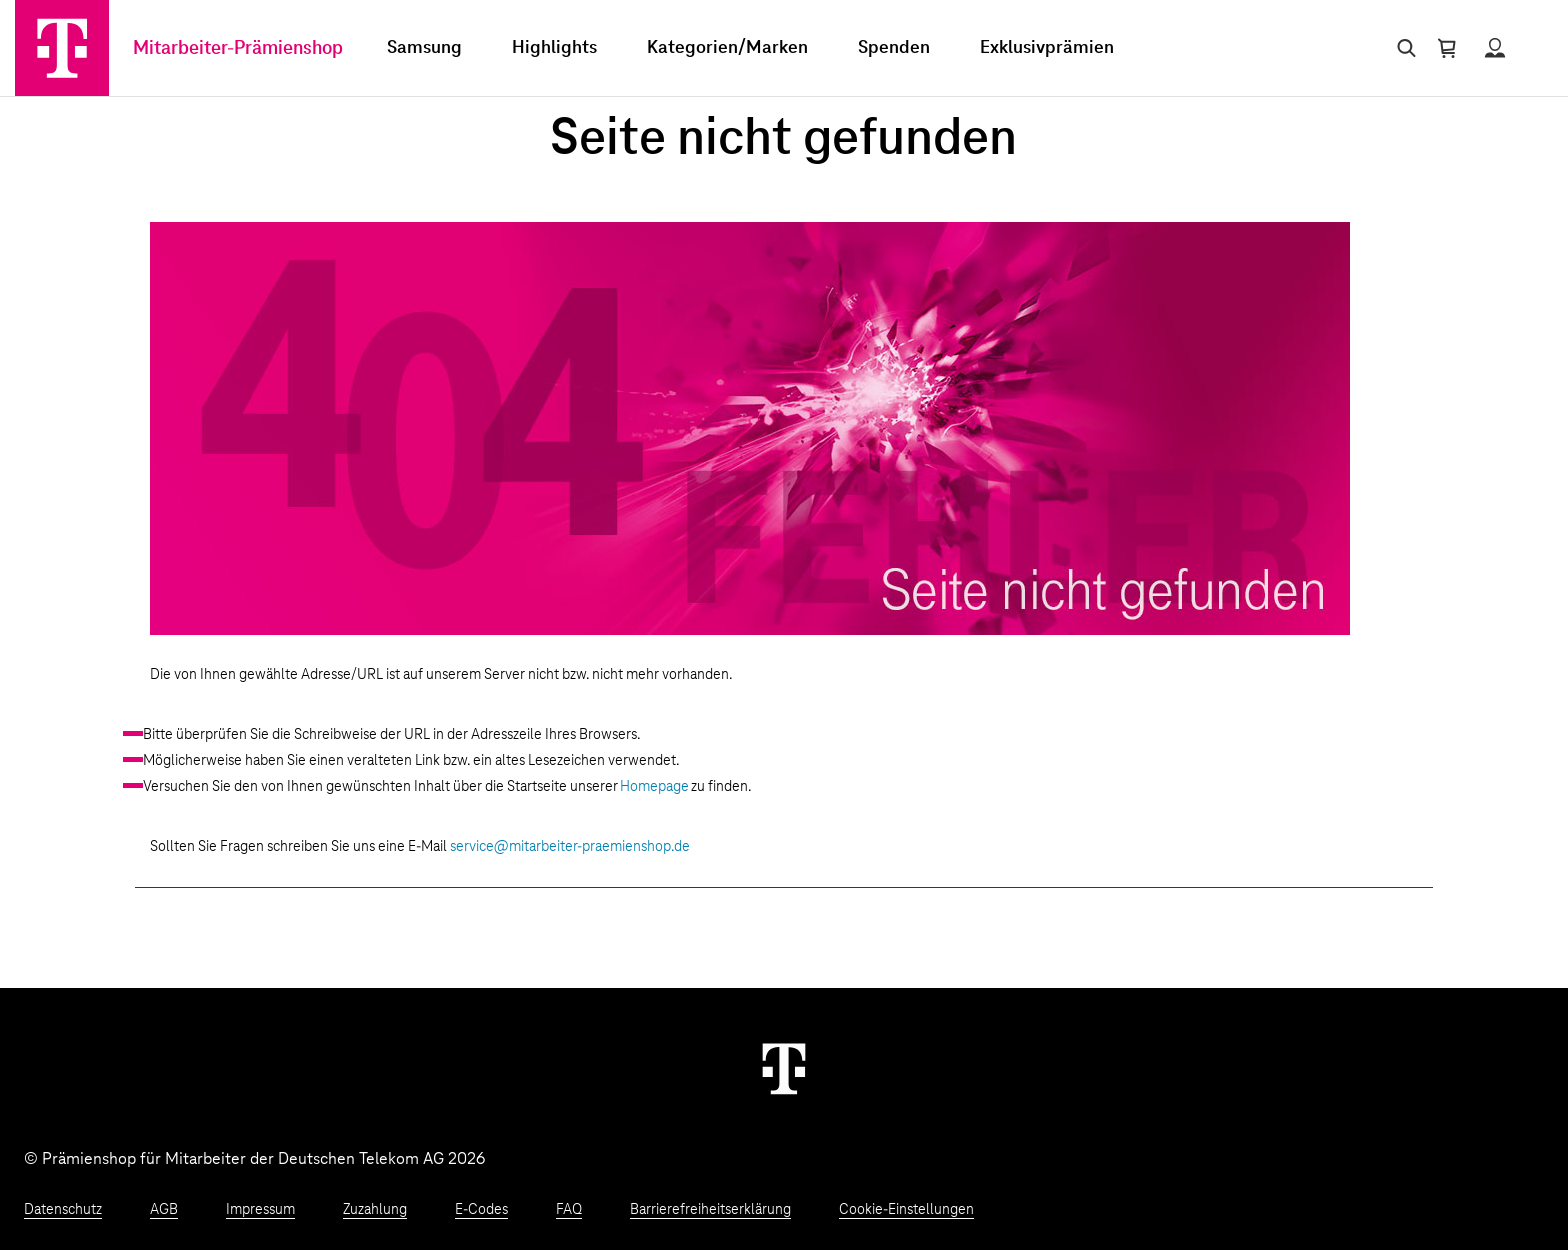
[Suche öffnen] (1402, 48)
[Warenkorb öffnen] (1447, 48)
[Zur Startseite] (62, 48)
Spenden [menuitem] (894, 48)
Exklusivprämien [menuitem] (1047, 48)
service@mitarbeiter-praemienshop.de (570, 847)
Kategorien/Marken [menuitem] (727, 48)
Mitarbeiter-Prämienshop (238, 48)
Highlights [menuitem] (554, 48)
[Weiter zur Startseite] (784, 1068)
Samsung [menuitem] (424, 48)
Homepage (654, 787)
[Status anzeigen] (1495, 48)
